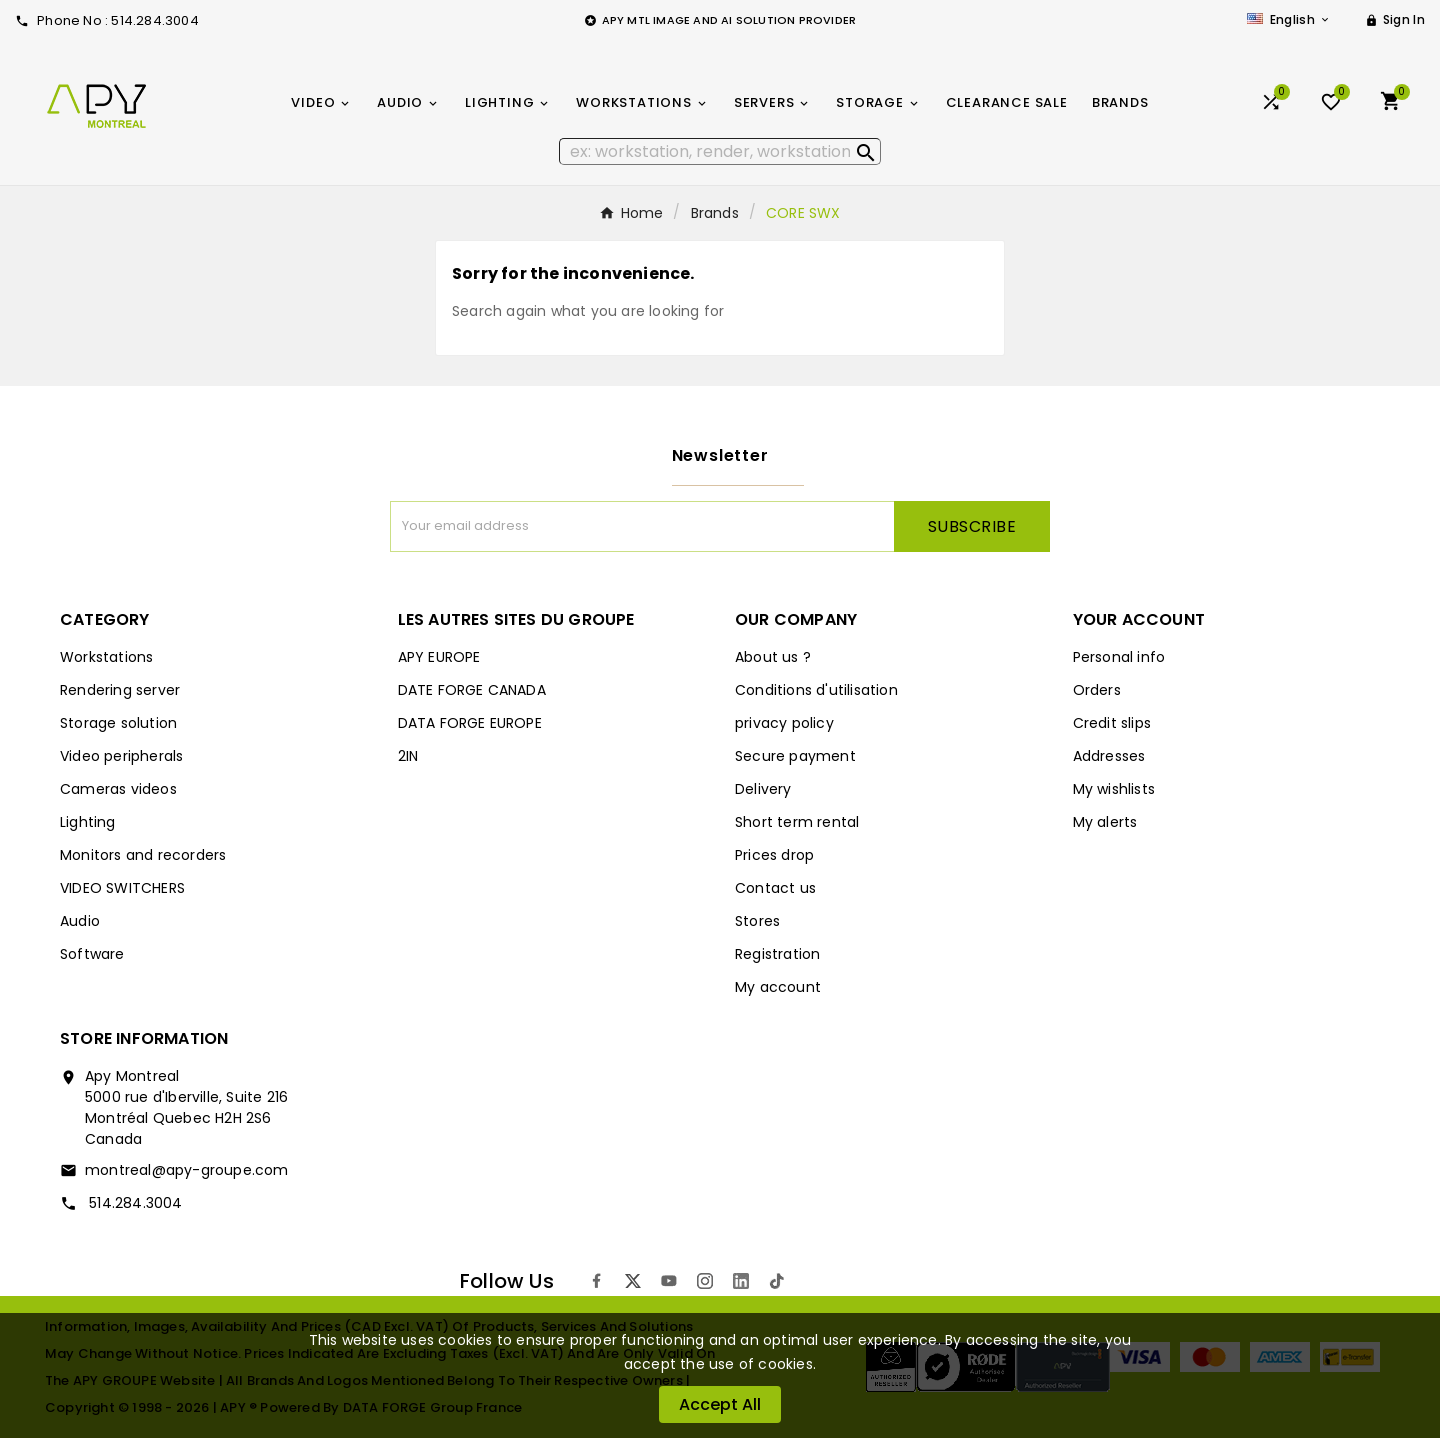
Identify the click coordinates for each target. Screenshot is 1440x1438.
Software (92, 954)
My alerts (1105, 822)
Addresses (1109, 756)
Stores (757, 921)
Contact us (775, 888)
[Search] (720, 151)
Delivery (763, 789)
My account (778, 987)
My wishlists (1114, 789)
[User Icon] (1395, 20)
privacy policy (784, 723)
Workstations (106, 657)
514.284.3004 (134, 1203)
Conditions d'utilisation (816, 690)
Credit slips (1112, 723)
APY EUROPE (439, 657)
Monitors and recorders (143, 855)
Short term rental (797, 822)
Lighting (88, 822)
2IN (408, 756)
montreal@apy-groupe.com (187, 1170)
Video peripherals (121, 756)
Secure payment (795, 756)
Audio (80, 921)
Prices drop (774, 855)
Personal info (1119, 657)
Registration (777, 954)
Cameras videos (118, 789)
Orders (1097, 690)
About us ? (773, 657)
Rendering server (120, 690)
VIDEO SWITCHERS (122, 888)
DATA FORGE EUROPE (470, 723)
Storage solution (118, 723)
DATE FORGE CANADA (472, 690)
